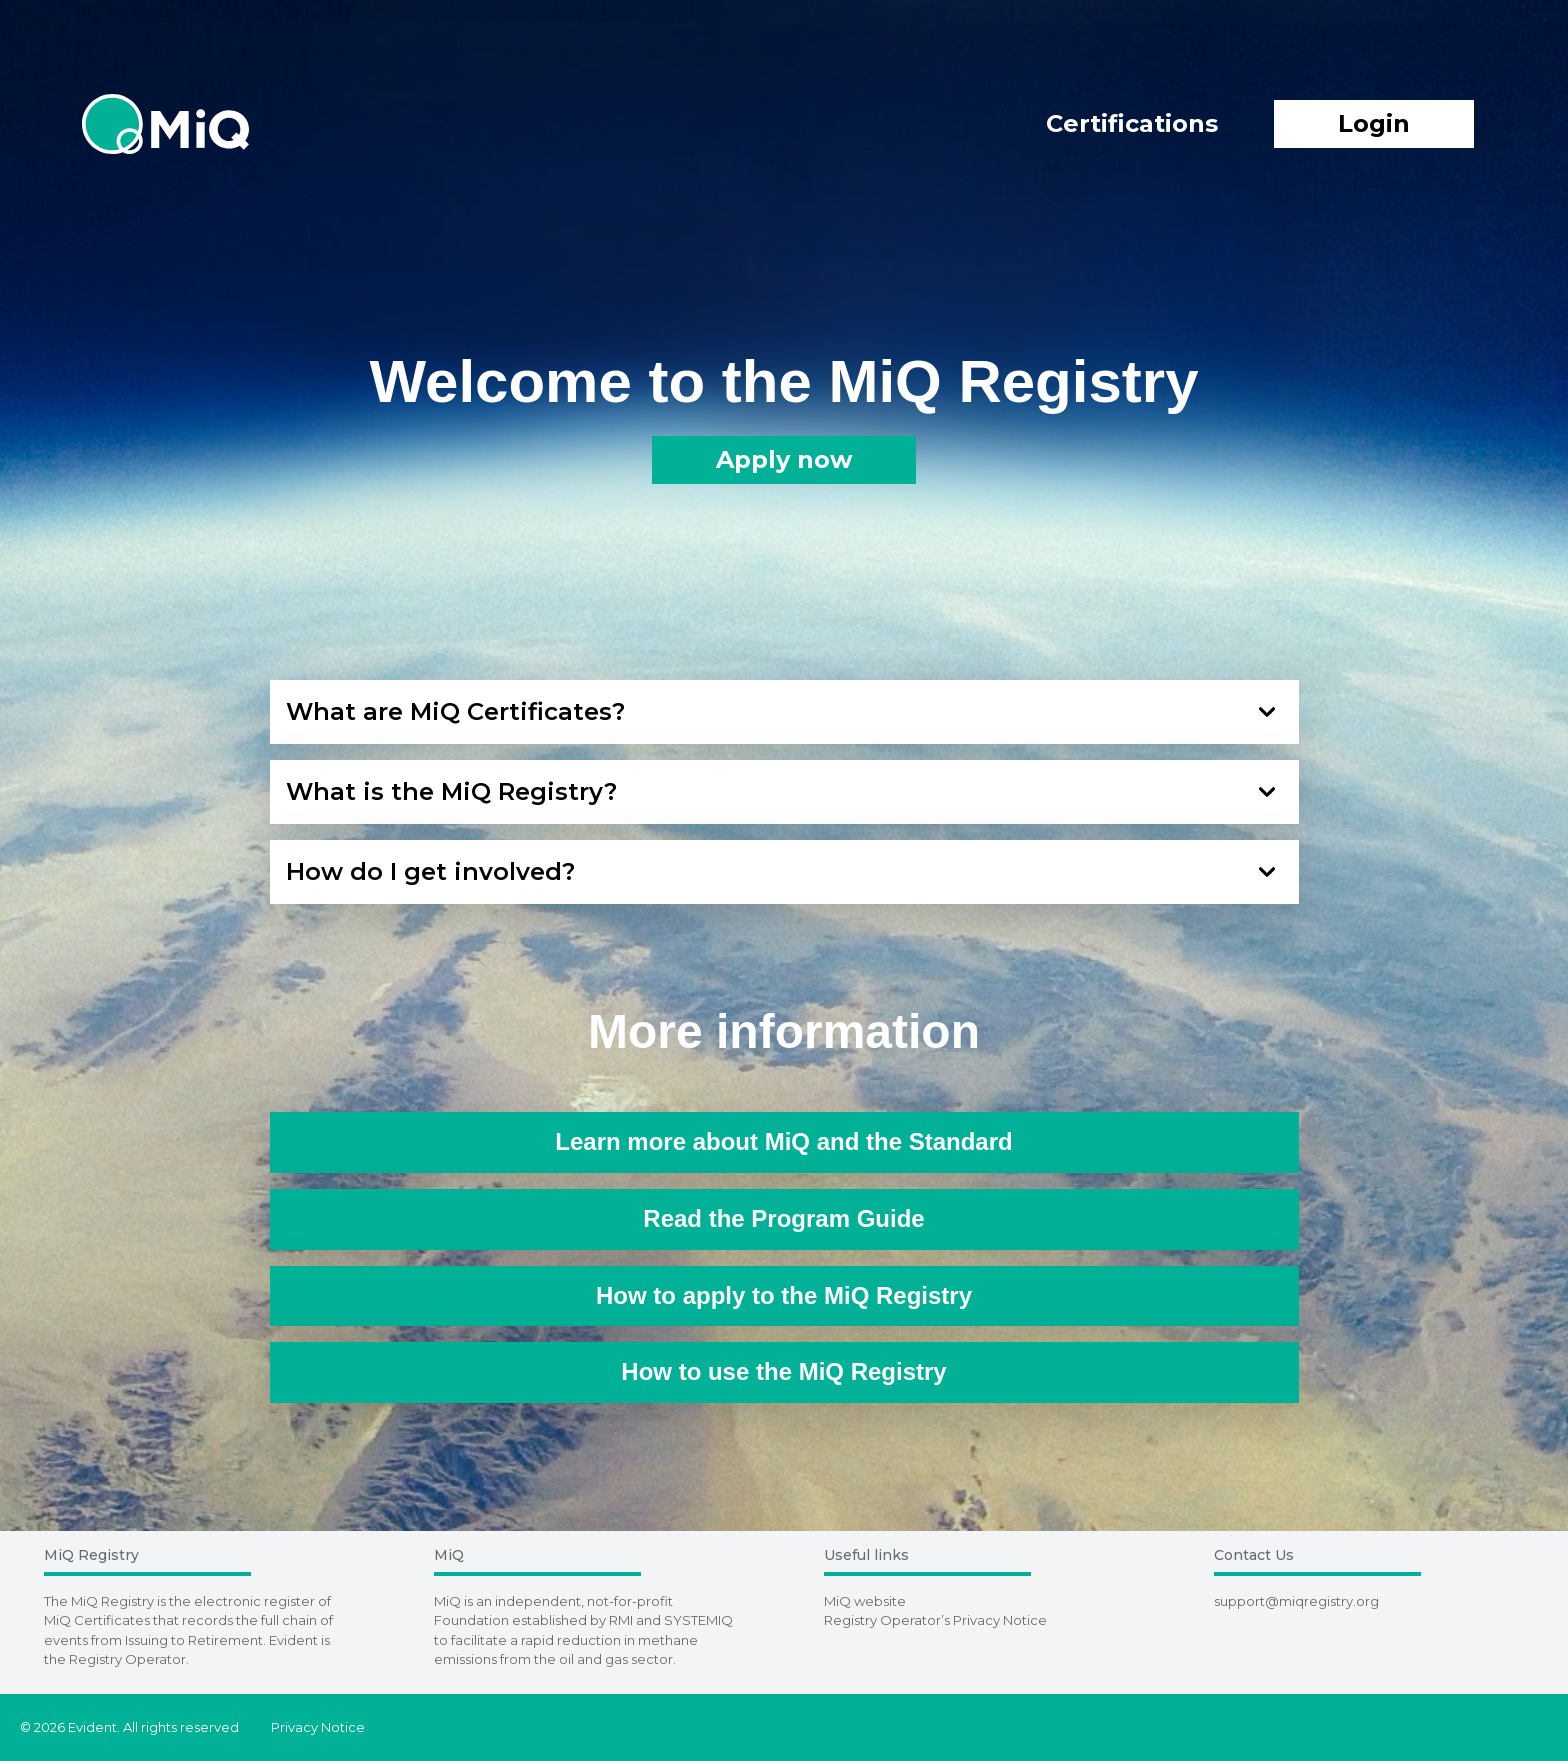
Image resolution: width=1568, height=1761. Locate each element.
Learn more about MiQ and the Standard (783, 1141)
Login (1374, 123)
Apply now (784, 459)
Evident (293, 1640)
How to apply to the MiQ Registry (784, 1295)
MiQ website (865, 1601)
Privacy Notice (318, 1727)
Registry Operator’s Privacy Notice (935, 1620)
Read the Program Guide (783, 1218)
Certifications (1132, 123)
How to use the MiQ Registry (783, 1371)
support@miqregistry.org (1296, 1601)
